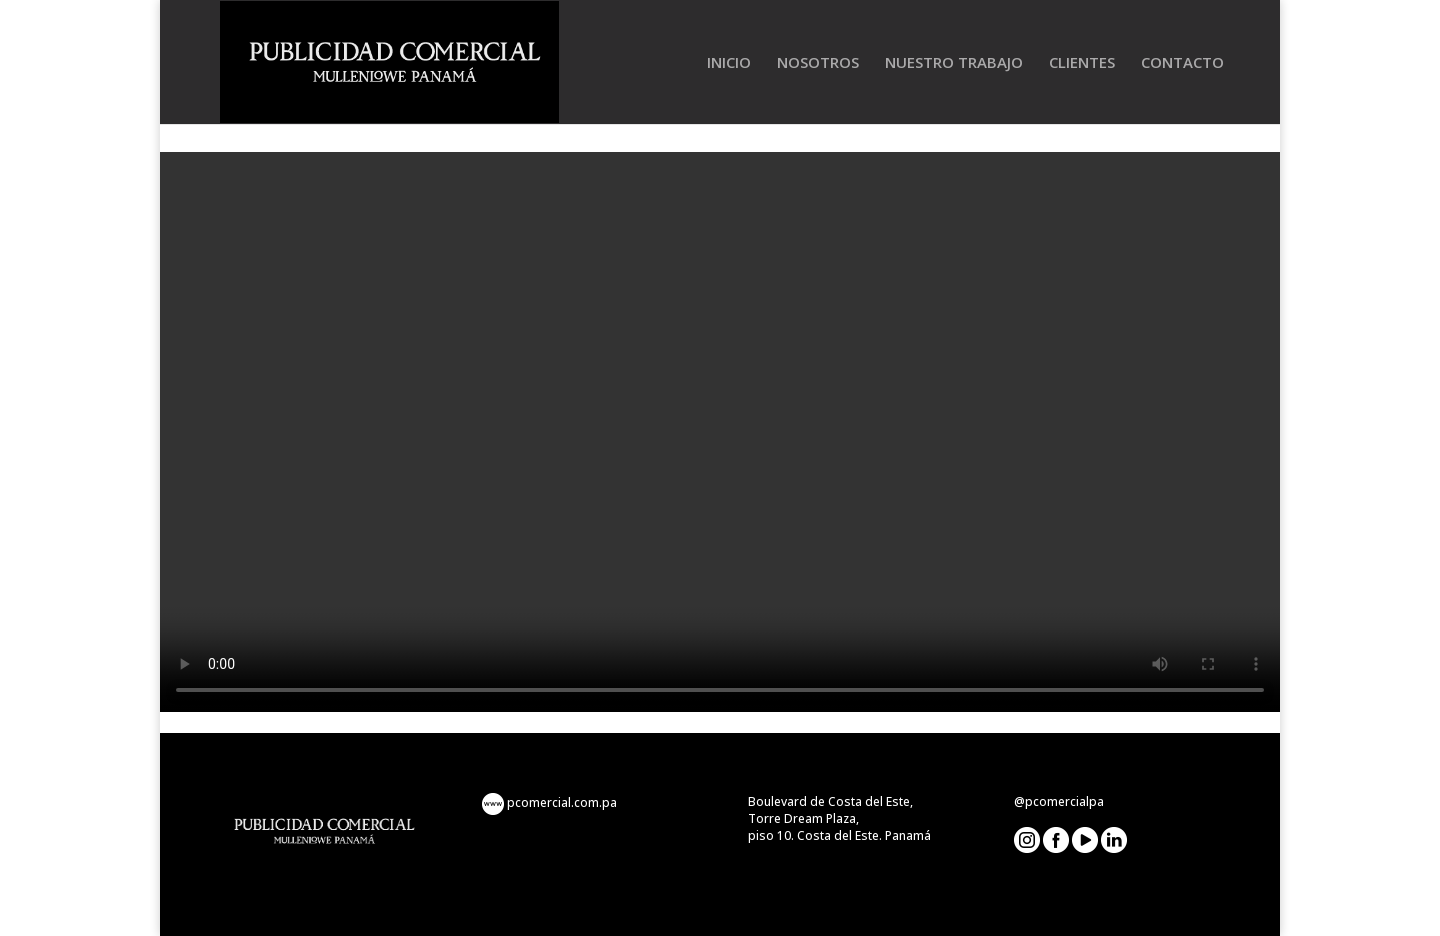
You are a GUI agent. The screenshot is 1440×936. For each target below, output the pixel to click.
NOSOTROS (818, 63)
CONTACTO (1182, 63)
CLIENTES (1082, 63)
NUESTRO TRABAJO (954, 63)
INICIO (729, 63)
